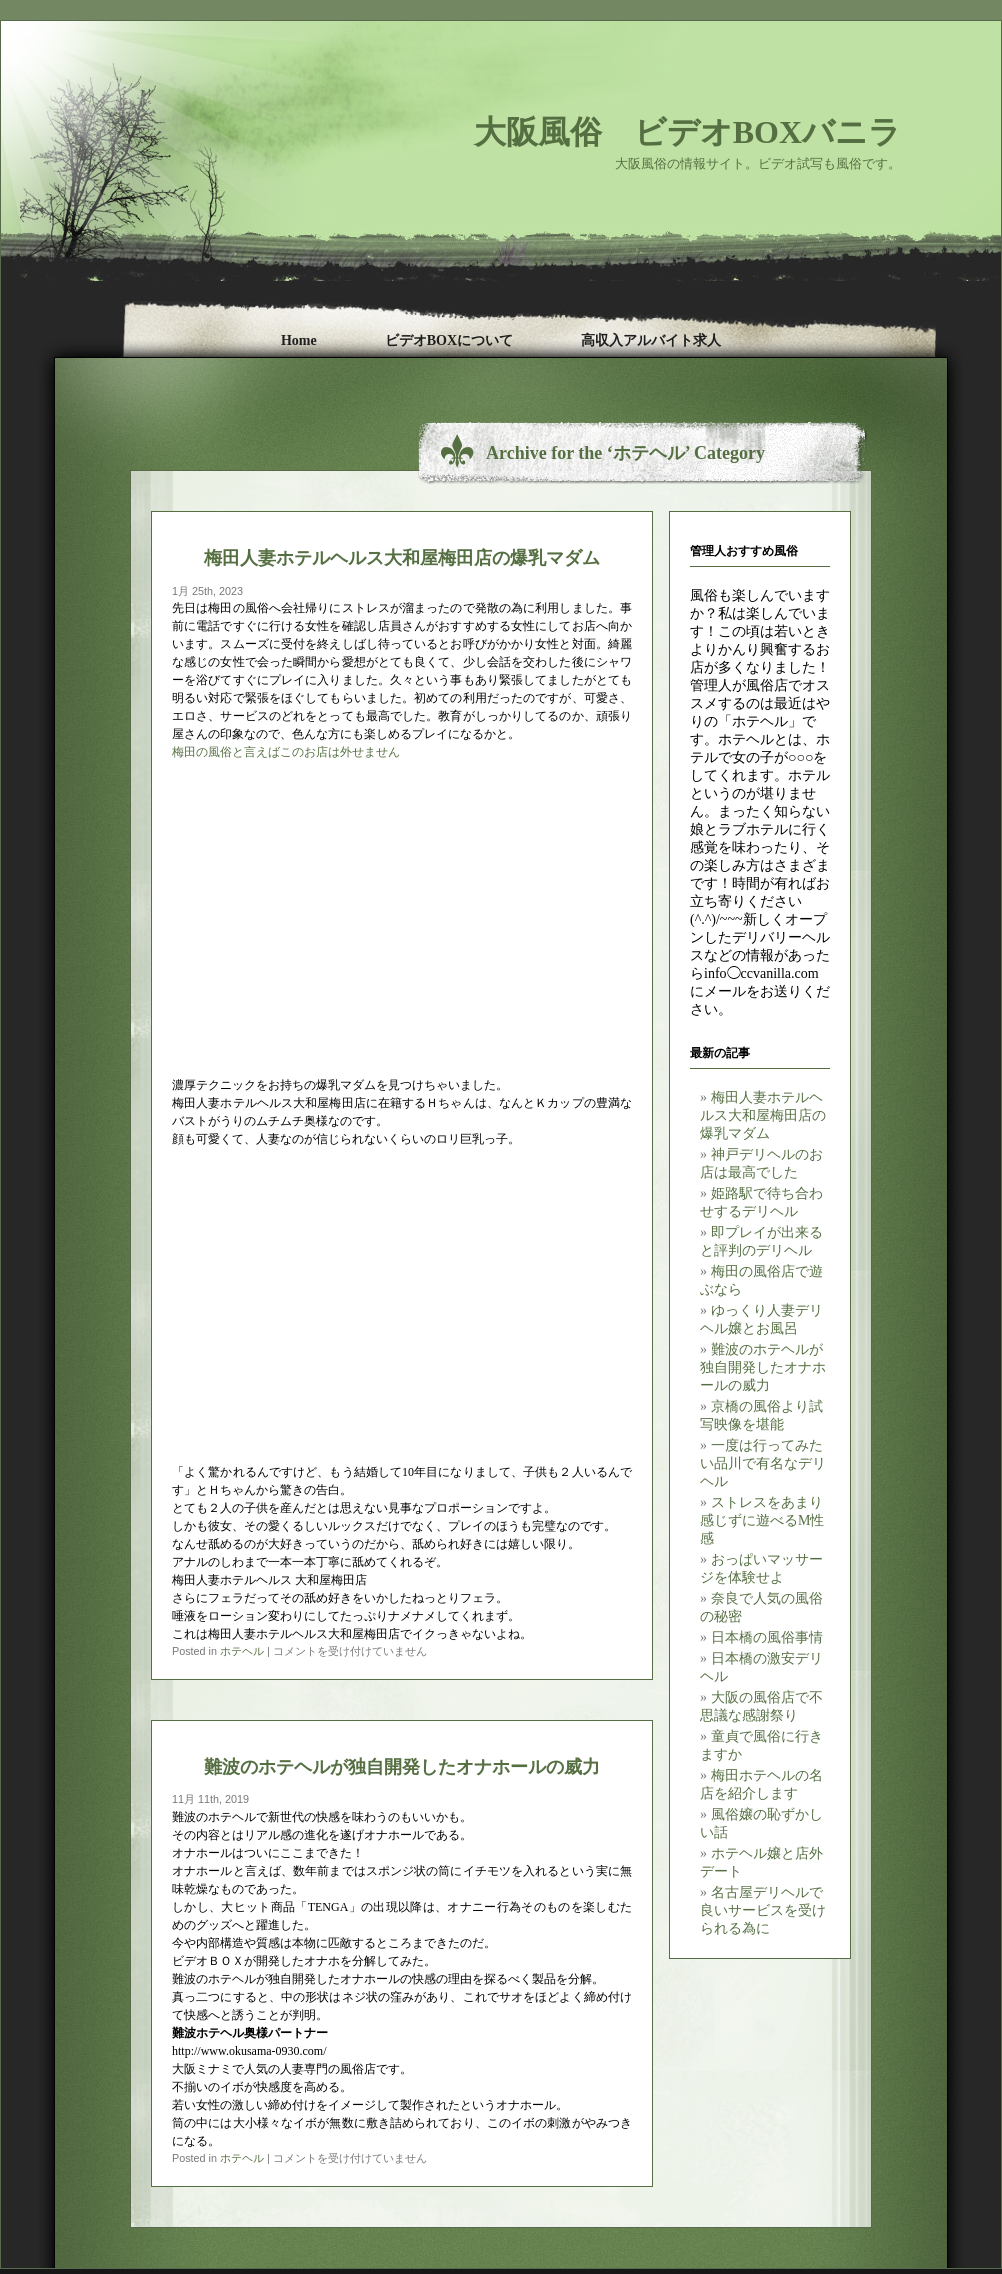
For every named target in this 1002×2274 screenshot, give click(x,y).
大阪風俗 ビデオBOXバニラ (687, 132)
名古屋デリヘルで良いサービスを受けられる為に (763, 1910)
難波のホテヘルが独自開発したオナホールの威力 (763, 1367)
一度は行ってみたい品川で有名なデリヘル (763, 1463)
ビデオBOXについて (449, 340)
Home (299, 340)
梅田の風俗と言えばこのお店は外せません (286, 752)
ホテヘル (242, 1651)
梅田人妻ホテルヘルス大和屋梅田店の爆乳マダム (763, 1115)
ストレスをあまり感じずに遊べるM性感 (762, 1520)
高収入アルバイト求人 (651, 340)
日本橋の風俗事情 (767, 1637)
